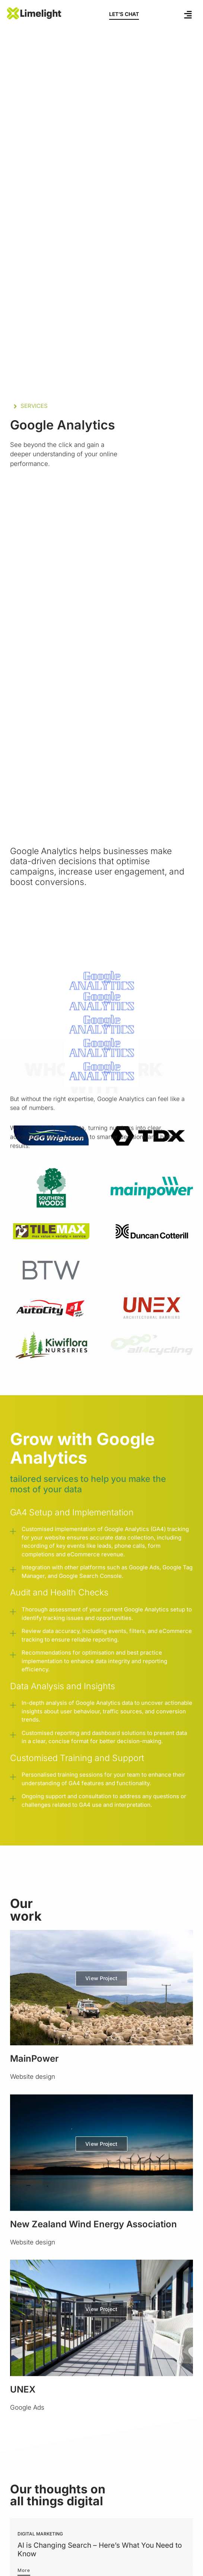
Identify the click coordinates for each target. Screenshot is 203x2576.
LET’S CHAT (124, 14)
